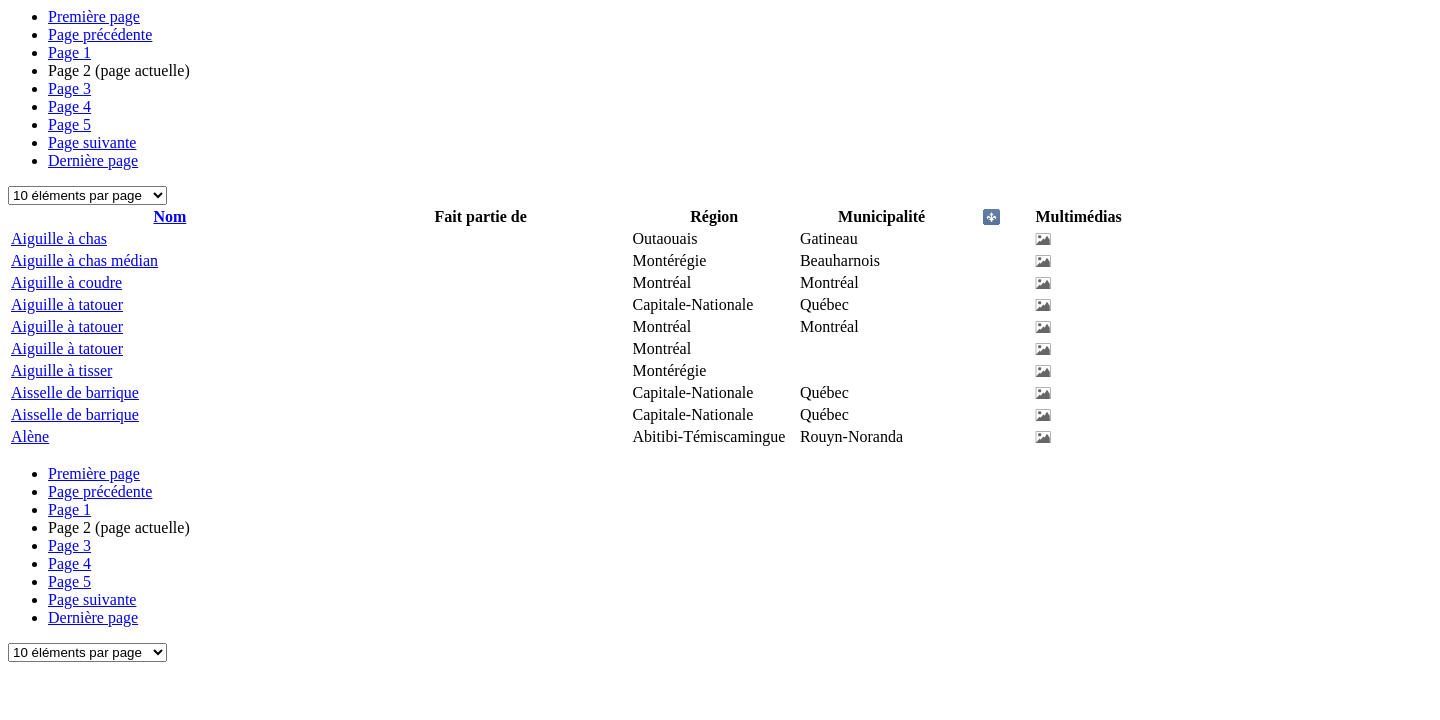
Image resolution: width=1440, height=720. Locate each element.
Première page (94, 16)
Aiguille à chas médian (84, 260)
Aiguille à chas (59, 238)
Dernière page (93, 160)
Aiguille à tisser (61, 370)
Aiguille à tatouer (67, 304)
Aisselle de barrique (75, 392)
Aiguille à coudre (66, 282)
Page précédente (100, 34)
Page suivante (92, 142)
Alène (30, 436)
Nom (169, 216)
